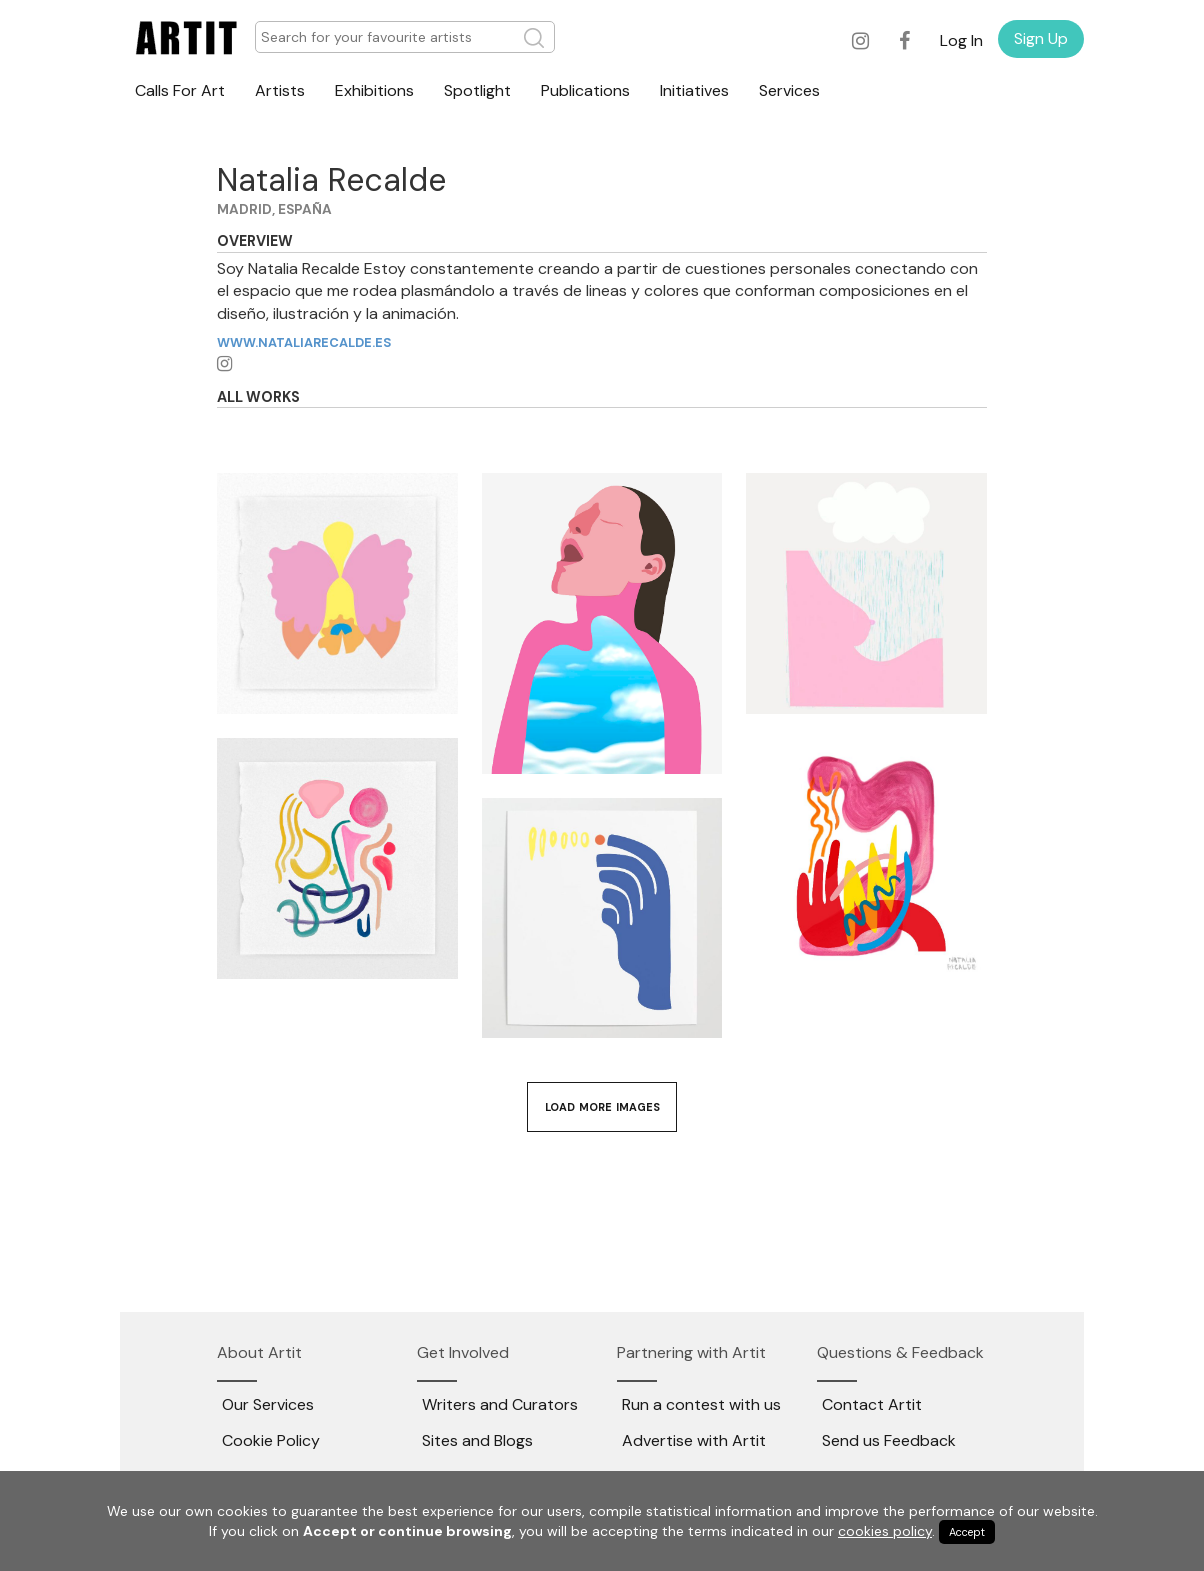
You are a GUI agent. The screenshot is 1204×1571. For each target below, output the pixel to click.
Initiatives (694, 90)
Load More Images (602, 1107)
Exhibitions (374, 90)
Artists (280, 90)
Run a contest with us (701, 1404)
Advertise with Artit (694, 1440)
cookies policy (885, 1531)
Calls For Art (180, 90)
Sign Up (1041, 38)
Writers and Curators (500, 1404)
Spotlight (477, 90)
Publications (585, 90)
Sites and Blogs (477, 1440)
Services (789, 90)
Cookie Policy (271, 1440)
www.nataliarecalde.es (304, 342)
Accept (967, 1532)
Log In (961, 40)
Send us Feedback (889, 1440)
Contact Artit (872, 1404)
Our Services (268, 1404)
